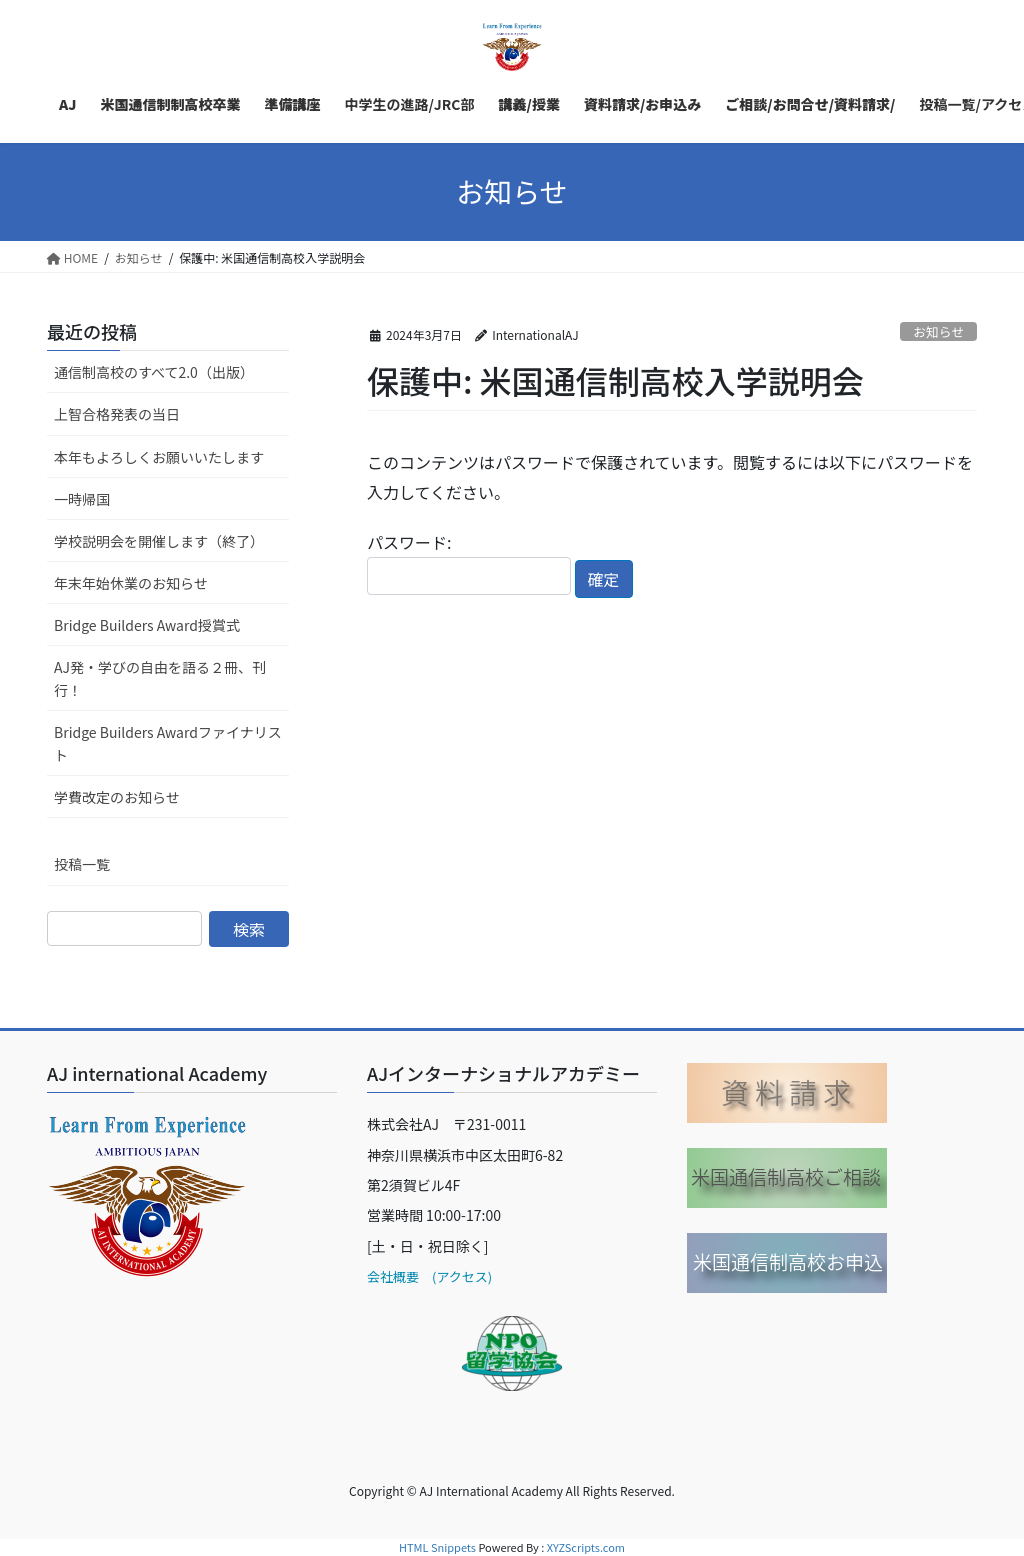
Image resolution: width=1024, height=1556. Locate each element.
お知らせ (938, 331)
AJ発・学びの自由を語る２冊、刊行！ (160, 678)
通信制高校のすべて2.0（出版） (154, 372)
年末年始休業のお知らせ (131, 583)
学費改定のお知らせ (117, 797)
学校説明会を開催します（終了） (159, 541)
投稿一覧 (82, 864)
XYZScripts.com (586, 1547)
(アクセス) (455, 1276)
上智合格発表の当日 (117, 414)
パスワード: (469, 562)
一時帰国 (82, 499)
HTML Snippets (437, 1547)
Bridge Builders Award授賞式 (147, 625)
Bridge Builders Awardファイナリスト (168, 743)
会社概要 (393, 1276)
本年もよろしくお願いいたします (159, 457)
